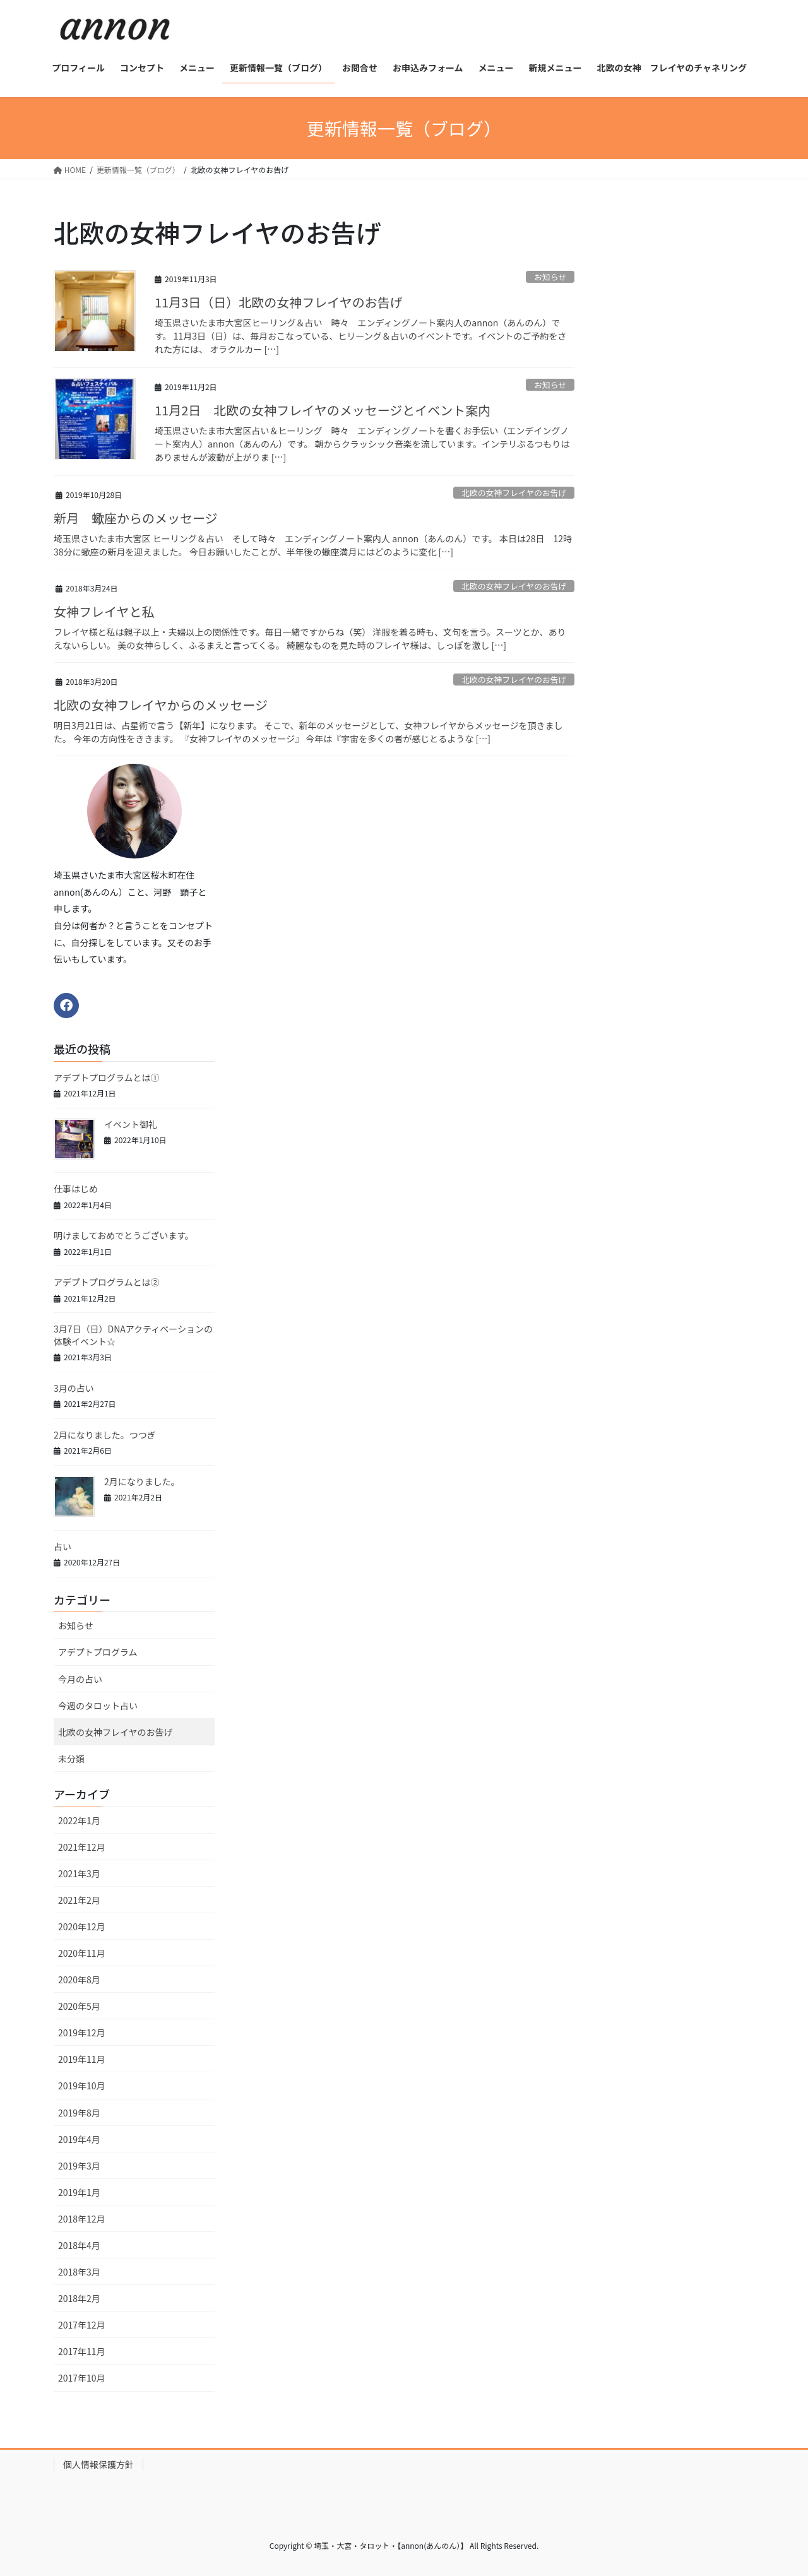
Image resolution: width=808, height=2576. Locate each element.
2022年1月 (79, 1820)
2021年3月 (79, 1873)
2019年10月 (81, 2085)
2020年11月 (81, 1953)
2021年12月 (81, 1847)
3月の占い (74, 1388)
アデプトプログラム (98, 1652)
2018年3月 (79, 2271)
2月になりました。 (142, 1481)
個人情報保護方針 (98, 2464)
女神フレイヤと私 (104, 611)
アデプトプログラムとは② (107, 1282)
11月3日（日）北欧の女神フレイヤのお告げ (279, 302)
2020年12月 (81, 1926)
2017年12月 (81, 2324)
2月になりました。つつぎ (105, 1434)
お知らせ (550, 277)
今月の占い (80, 1679)
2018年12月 (81, 2218)
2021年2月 (79, 1900)
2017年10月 (81, 2377)
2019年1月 (79, 2192)
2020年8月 (79, 1979)
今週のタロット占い (98, 1705)
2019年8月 (79, 2112)
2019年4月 (79, 2139)
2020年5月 (79, 2006)
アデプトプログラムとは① (107, 1077)
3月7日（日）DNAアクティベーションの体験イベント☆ (133, 1335)
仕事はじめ (76, 1188)
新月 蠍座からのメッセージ (136, 518)
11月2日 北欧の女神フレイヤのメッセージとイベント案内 (322, 410)
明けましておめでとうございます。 (124, 1235)
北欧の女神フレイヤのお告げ (513, 493)
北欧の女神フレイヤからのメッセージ (161, 705)
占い (67, 1546)
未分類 (71, 1758)
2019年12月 (81, 2032)
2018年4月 (79, 2245)
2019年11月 (81, 2059)
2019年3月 (79, 2165)
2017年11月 (81, 2351)
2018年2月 (79, 2298)
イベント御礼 (130, 1124)
